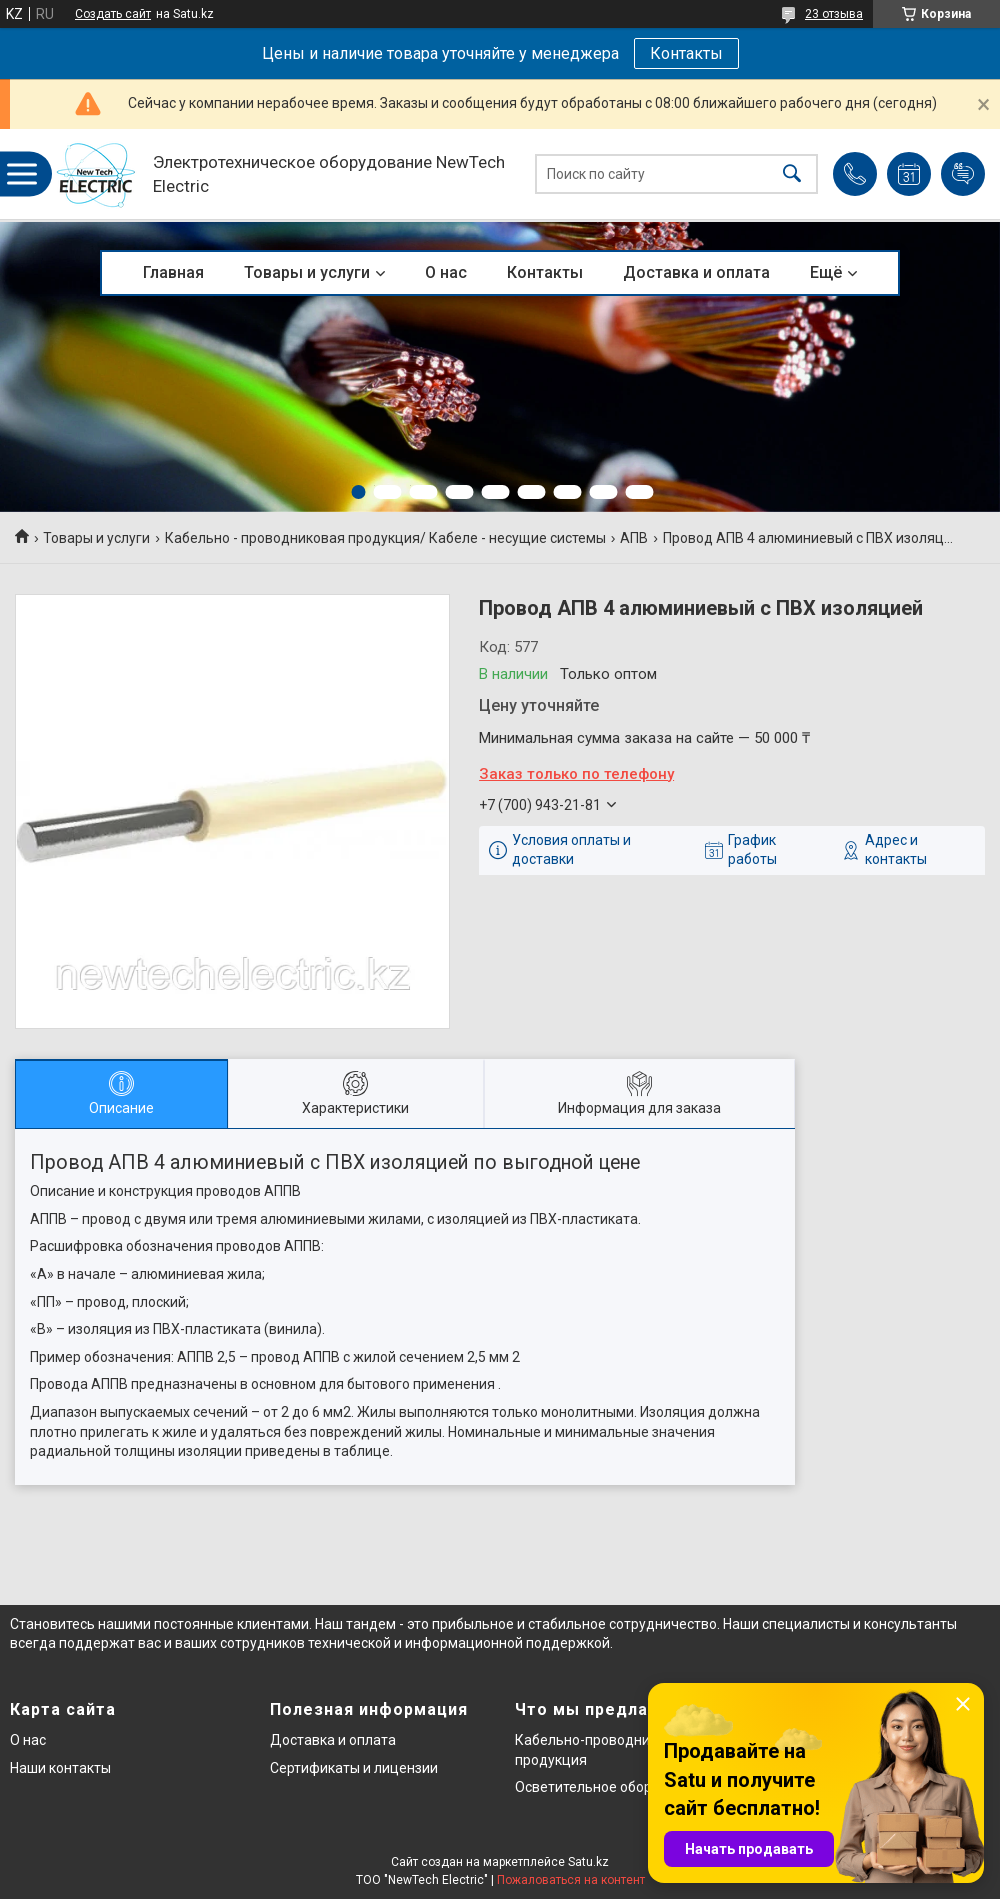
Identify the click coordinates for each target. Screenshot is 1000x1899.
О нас (446, 272)
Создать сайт (113, 14)
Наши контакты (60, 1768)
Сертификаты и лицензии (354, 1768)
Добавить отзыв (963, 174)
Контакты (686, 53)
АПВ (634, 538)
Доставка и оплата (696, 272)
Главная (173, 272)
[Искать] (792, 174)
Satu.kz (588, 1862)
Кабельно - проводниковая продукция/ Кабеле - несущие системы (385, 538)
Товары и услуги (307, 272)
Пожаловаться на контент (571, 1880)
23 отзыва (834, 14)
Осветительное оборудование (615, 1787)
